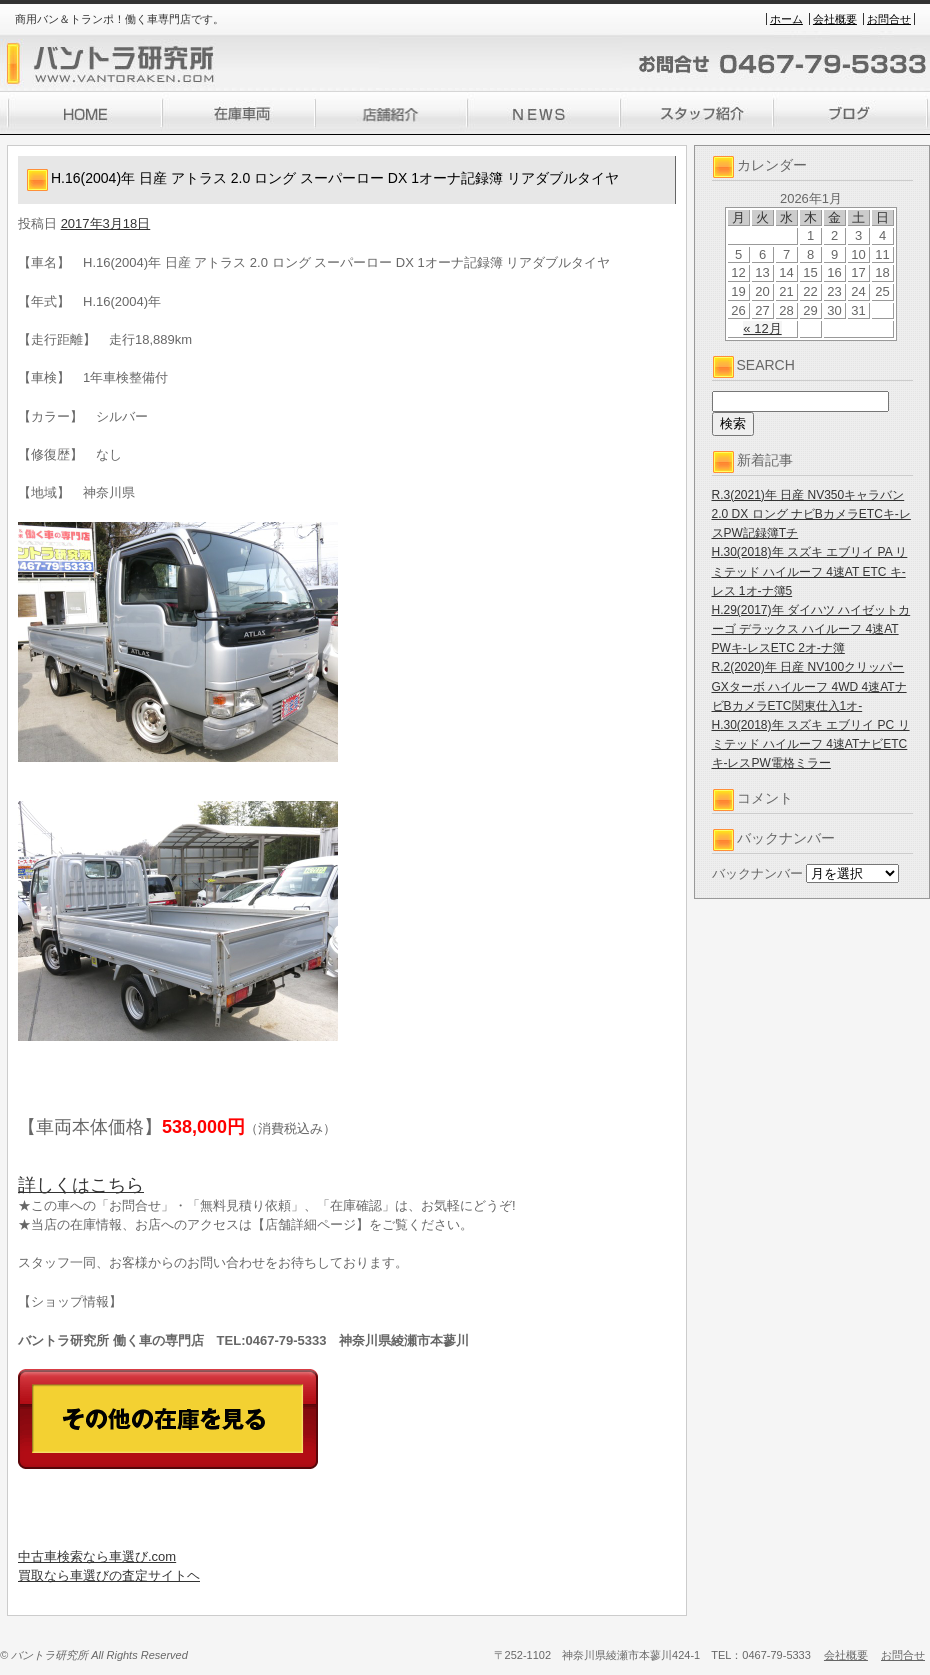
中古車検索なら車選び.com (97, 1556)
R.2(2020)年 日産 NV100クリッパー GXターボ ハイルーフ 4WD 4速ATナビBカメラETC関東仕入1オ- (809, 686)
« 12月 (762, 328)
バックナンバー (757, 873)
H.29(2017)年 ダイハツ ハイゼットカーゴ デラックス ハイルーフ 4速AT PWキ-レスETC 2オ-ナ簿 (811, 629)
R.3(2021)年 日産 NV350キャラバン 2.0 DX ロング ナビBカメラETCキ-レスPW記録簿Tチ (811, 514)
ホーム (786, 19)
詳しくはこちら (81, 1185)
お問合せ (889, 19)
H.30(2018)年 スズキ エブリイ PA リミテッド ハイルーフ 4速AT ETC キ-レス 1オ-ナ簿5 (810, 571)
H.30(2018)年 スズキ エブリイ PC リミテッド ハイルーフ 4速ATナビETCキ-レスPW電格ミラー (811, 744)
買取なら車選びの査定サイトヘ (109, 1575)
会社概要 (835, 19)
